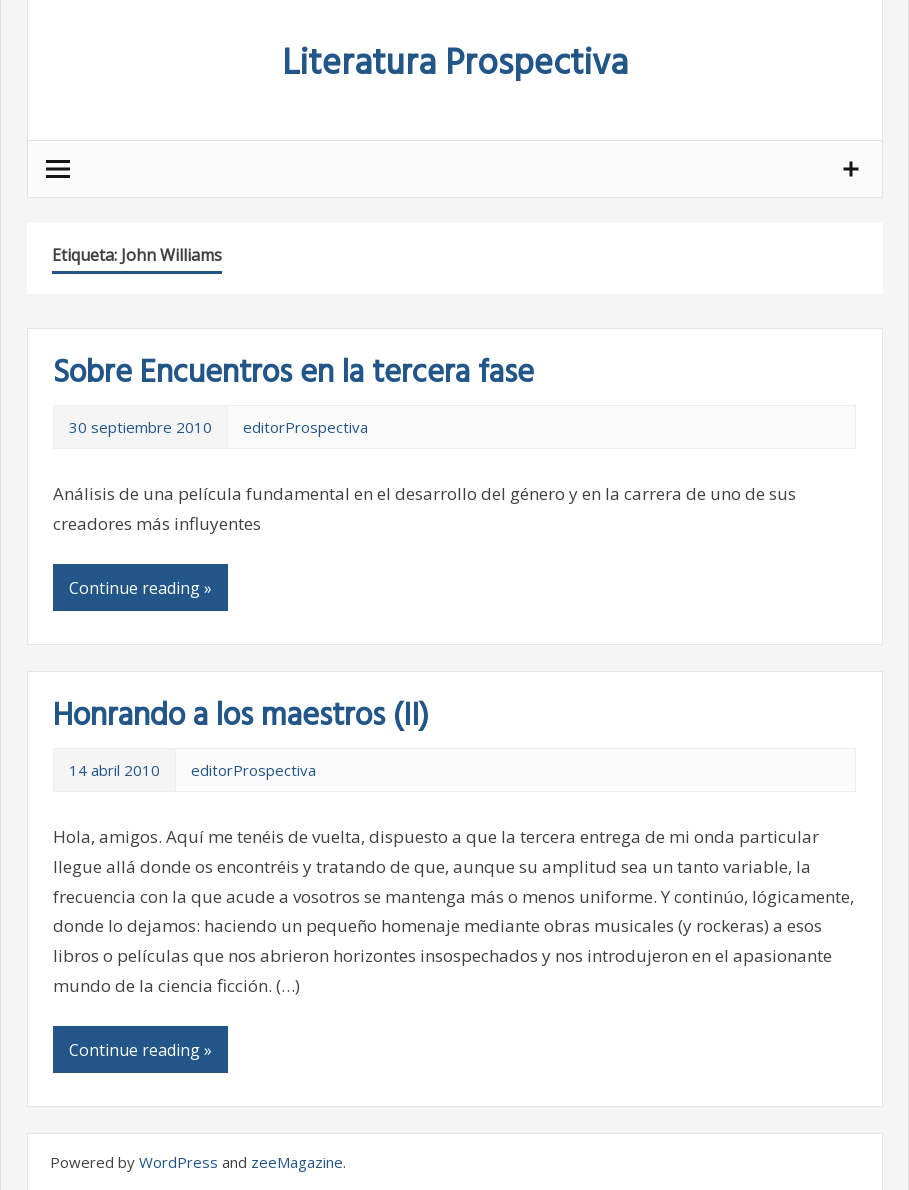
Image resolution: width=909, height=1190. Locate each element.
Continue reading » (140, 588)
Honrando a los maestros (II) (241, 716)
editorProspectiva (305, 427)
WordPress (178, 1162)
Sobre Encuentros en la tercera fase (293, 373)
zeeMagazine (297, 1162)
